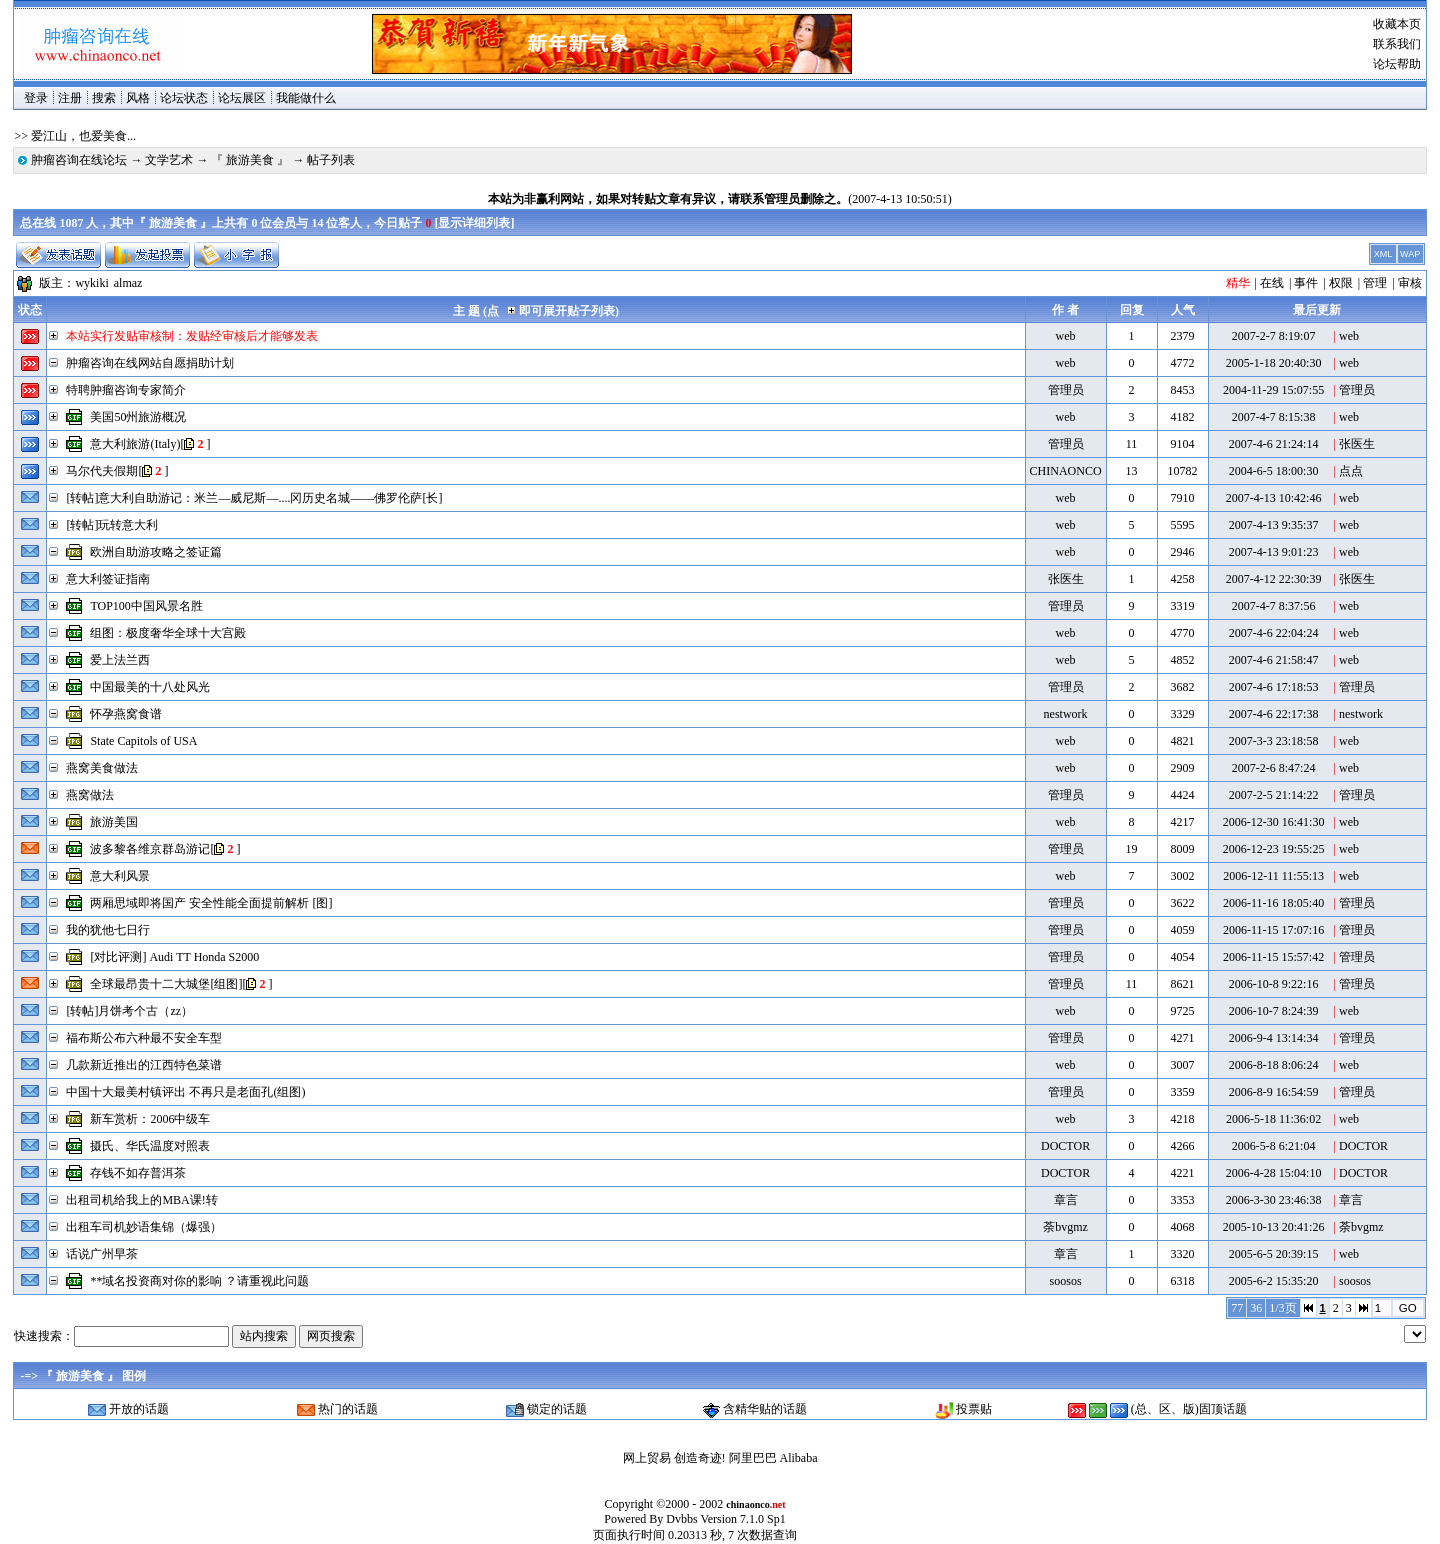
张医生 (1357, 444)
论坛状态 (184, 98)
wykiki (91, 283)
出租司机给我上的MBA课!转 (141, 1200)
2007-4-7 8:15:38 (1274, 417)
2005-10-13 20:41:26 (1274, 1227)
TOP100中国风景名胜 (146, 606)
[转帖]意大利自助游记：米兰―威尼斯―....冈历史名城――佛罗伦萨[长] (254, 498)
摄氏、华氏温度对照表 (150, 1146)
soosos (1066, 1281)
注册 (70, 98)
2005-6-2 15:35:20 (1274, 1281)
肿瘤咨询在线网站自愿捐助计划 (150, 363)
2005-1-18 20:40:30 (1274, 363)
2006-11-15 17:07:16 (1273, 930)
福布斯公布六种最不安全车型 (144, 1038)
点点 (1351, 471)
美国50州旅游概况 (138, 417)
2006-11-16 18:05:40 (1273, 903)
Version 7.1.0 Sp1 (742, 1519)
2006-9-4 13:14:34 (1274, 1038)
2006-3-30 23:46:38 (1274, 1200)
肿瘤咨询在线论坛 (79, 160)
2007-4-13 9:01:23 (1274, 552)
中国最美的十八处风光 (150, 687)
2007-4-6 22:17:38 (1274, 714)
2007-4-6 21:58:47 (1274, 660)
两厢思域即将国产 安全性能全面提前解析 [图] (211, 903)
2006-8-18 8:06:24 (1274, 1065)
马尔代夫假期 (102, 471)
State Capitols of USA (143, 741)
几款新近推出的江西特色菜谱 (144, 1065)
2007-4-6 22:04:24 (1274, 633)
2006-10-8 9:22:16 (1274, 984)
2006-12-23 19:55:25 (1274, 849)
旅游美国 (114, 822)
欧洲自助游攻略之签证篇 (156, 552)
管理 (1375, 283)
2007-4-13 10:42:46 (1274, 498)
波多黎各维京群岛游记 (150, 849)
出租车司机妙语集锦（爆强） (144, 1227)
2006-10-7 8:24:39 (1274, 1011)
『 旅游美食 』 (250, 160)
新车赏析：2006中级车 (150, 1119)
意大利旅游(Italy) (135, 444)
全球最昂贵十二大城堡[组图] (166, 984)
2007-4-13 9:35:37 (1274, 525)
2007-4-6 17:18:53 (1274, 687)
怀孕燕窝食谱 (126, 714)
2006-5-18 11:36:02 (1273, 1119)
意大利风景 (120, 876)
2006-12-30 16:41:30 (1274, 822)
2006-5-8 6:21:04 (1274, 1146)
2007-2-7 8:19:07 (1274, 336)
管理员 (1066, 390)
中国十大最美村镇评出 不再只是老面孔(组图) (185, 1092)
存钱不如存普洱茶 (138, 1173)
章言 (1066, 1200)
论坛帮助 (1397, 64)
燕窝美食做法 (102, 768)
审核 (1410, 283)
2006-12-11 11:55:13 (1273, 876)
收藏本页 (1397, 24)
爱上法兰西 (120, 660)
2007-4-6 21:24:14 (1274, 444)
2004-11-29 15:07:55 (1273, 390)
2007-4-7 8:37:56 (1274, 606)
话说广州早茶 (102, 1254)
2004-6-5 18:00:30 (1274, 471)
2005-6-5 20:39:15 (1274, 1254)
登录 (36, 98)
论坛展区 (242, 98)
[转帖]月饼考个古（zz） (129, 1011)
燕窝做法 (90, 795)
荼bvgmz (1065, 1227)
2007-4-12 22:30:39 (1274, 579)
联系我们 (1397, 44)
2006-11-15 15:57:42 (1273, 957)
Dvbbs (681, 1519)
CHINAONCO (1066, 471)
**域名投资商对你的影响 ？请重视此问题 (199, 1281)
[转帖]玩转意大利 (112, 525)
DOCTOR (1065, 1146)
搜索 (104, 98)
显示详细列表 (474, 223)
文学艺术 (169, 160)
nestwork (1066, 714)
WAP (1410, 254)
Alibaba (799, 1458)
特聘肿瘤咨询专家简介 (126, 390)
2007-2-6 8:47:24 (1274, 768)
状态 (30, 310)
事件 (1306, 283)
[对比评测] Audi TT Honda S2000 (174, 957)
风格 (138, 98)
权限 (1341, 283)
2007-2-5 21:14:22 (1274, 795)
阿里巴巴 (753, 1458)
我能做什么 (306, 98)
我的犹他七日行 (108, 930)
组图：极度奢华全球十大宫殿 (168, 633)
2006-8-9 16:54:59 (1274, 1092)
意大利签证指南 (108, 579)
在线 (1272, 283)
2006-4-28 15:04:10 (1274, 1173)
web (1066, 336)
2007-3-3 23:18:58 (1274, 741)
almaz (128, 283)
